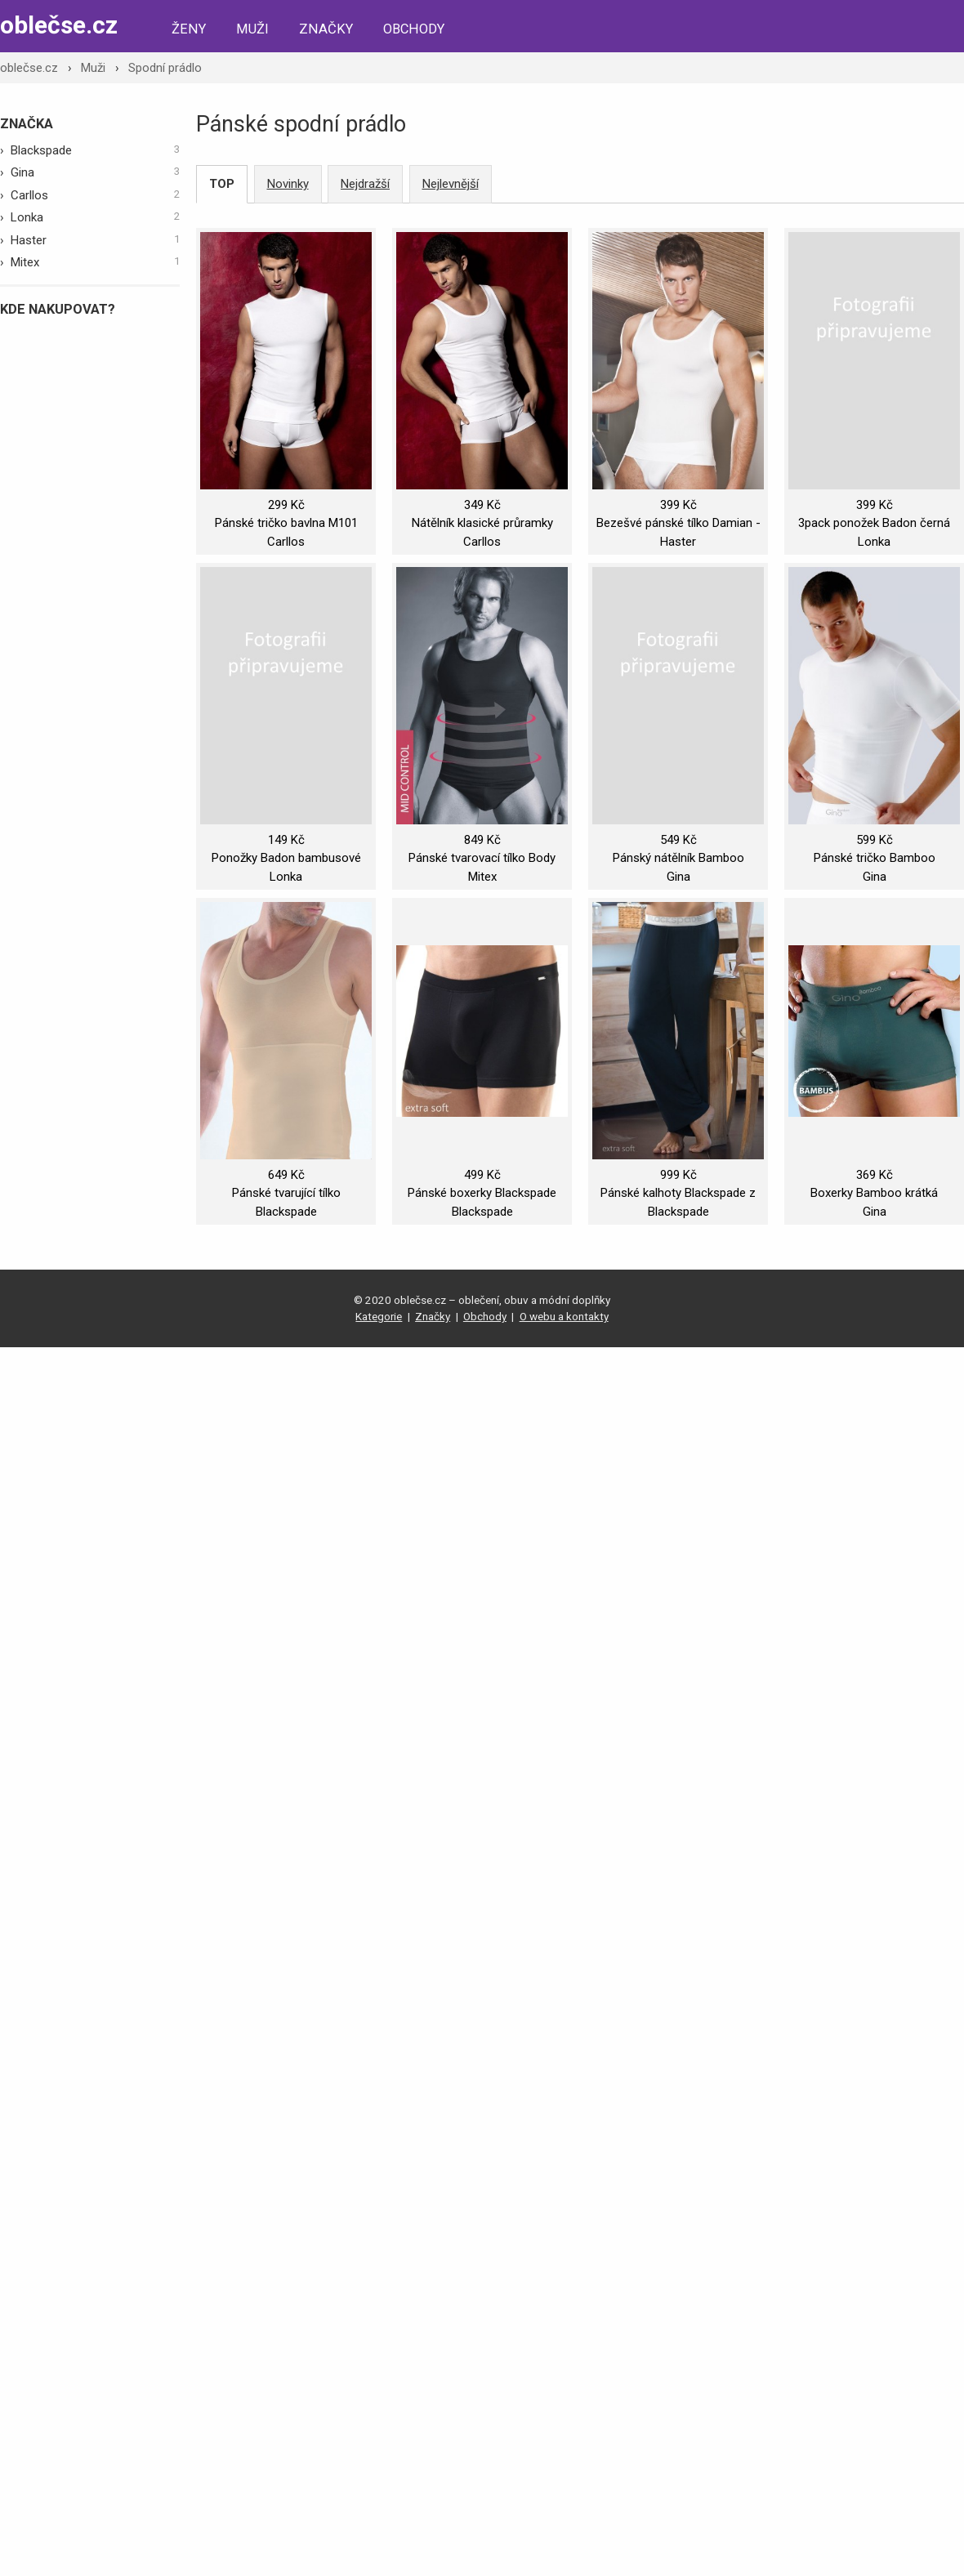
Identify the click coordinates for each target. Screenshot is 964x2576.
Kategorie (378, 1316)
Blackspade (96, 149)
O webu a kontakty (564, 1316)
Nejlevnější (450, 183)
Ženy (189, 29)
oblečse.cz (59, 25)
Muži (252, 29)
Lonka (96, 216)
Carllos (96, 194)
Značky (326, 29)
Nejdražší (365, 183)
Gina (96, 171)
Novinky (288, 183)
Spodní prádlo (165, 67)
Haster (96, 239)
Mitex (96, 261)
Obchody (413, 29)
